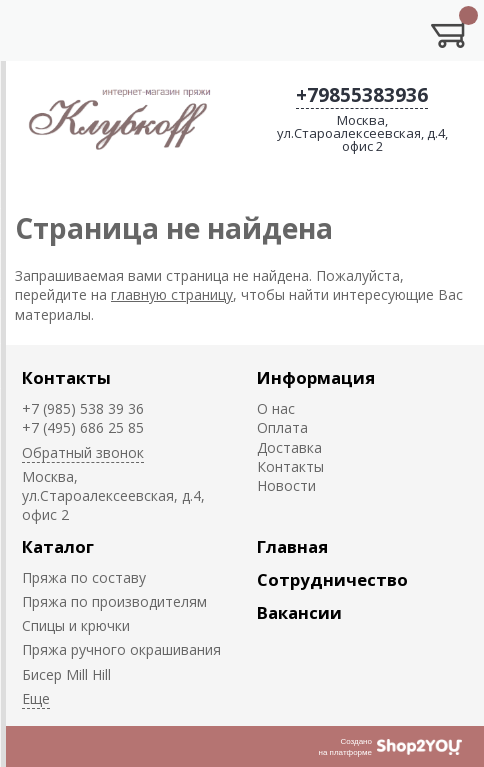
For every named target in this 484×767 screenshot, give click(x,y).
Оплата (282, 427)
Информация (316, 377)
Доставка (289, 447)
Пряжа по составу (84, 577)
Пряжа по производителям (114, 601)
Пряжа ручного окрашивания (121, 649)
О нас (276, 408)
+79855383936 (362, 95)
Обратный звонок (83, 452)
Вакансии (299, 612)
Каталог (58, 546)
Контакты (66, 377)
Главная (292, 546)
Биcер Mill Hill (66, 674)
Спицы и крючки (76, 625)
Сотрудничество (332, 579)
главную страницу (172, 294)
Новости (286, 485)
